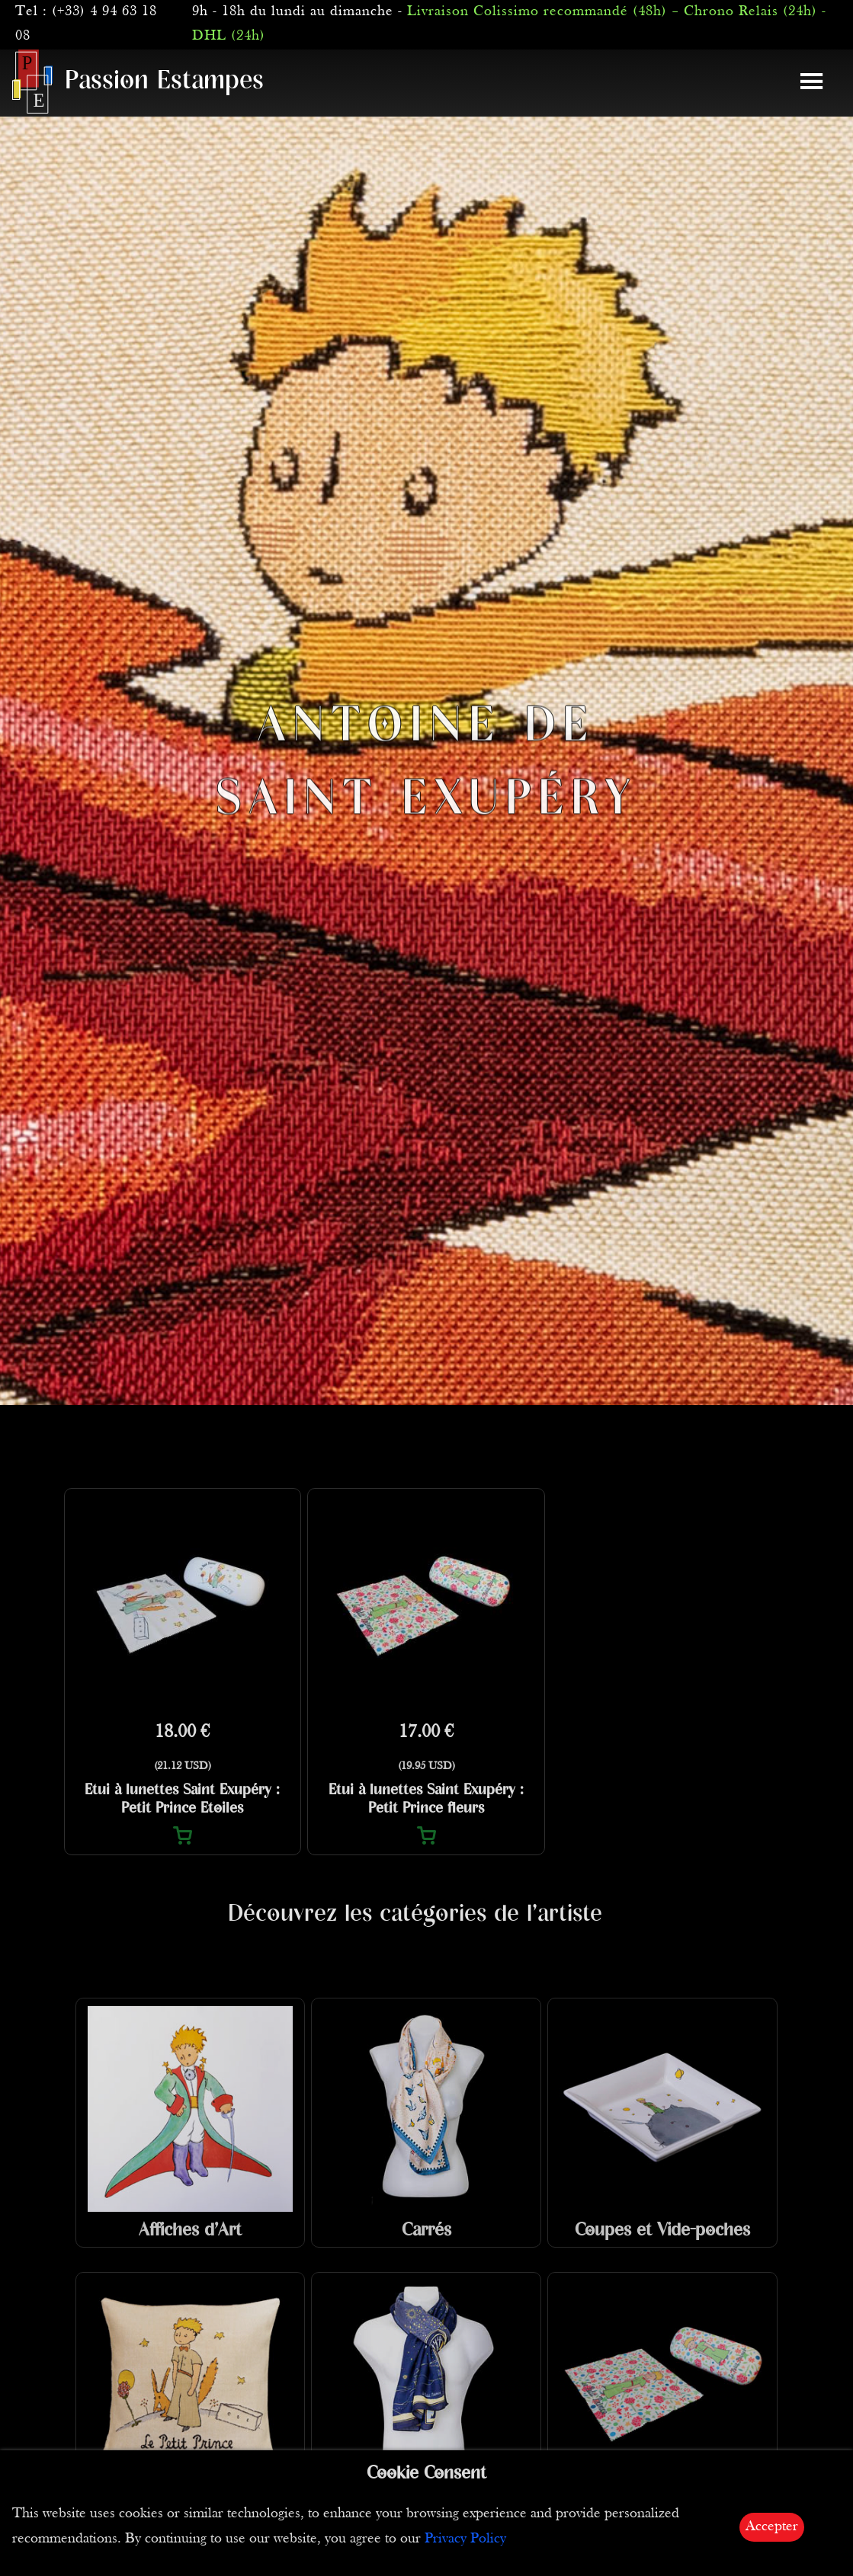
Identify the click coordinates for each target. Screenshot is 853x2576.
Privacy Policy (465, 2539)
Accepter (772, 2527)
